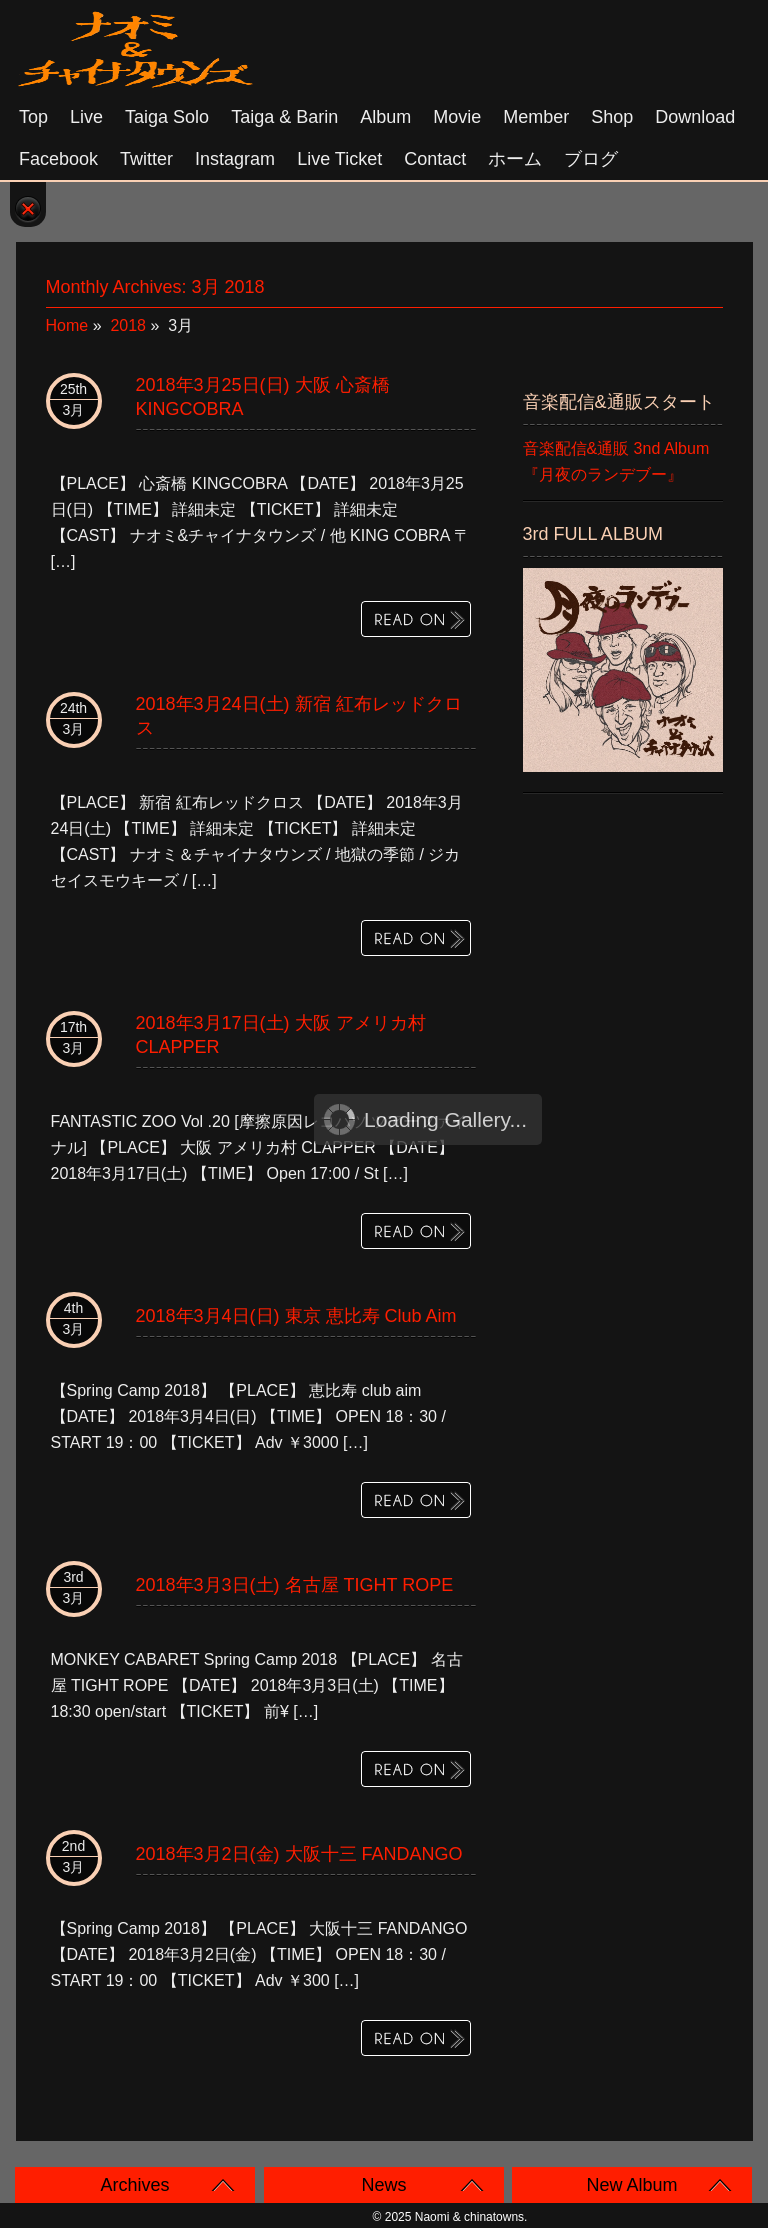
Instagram (235, 159)
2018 (128, 325)
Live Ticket (339, 159)
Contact (435, 159)
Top (33, 117)
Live (86, 117)
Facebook (58, 159)
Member (536, 117)
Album (385, 117)
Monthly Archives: (155, 287)
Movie (457, 117)
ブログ (591, 159)
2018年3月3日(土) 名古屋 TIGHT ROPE (295, 1585)
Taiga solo (167, 117)
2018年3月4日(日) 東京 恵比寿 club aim (296, 1316)
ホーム (515, 159)
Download (695, 117)
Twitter (146, 159)
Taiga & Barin (284, 117)
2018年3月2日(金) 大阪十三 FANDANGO (299, 1854)
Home (67, 325)
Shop (612, 117)
